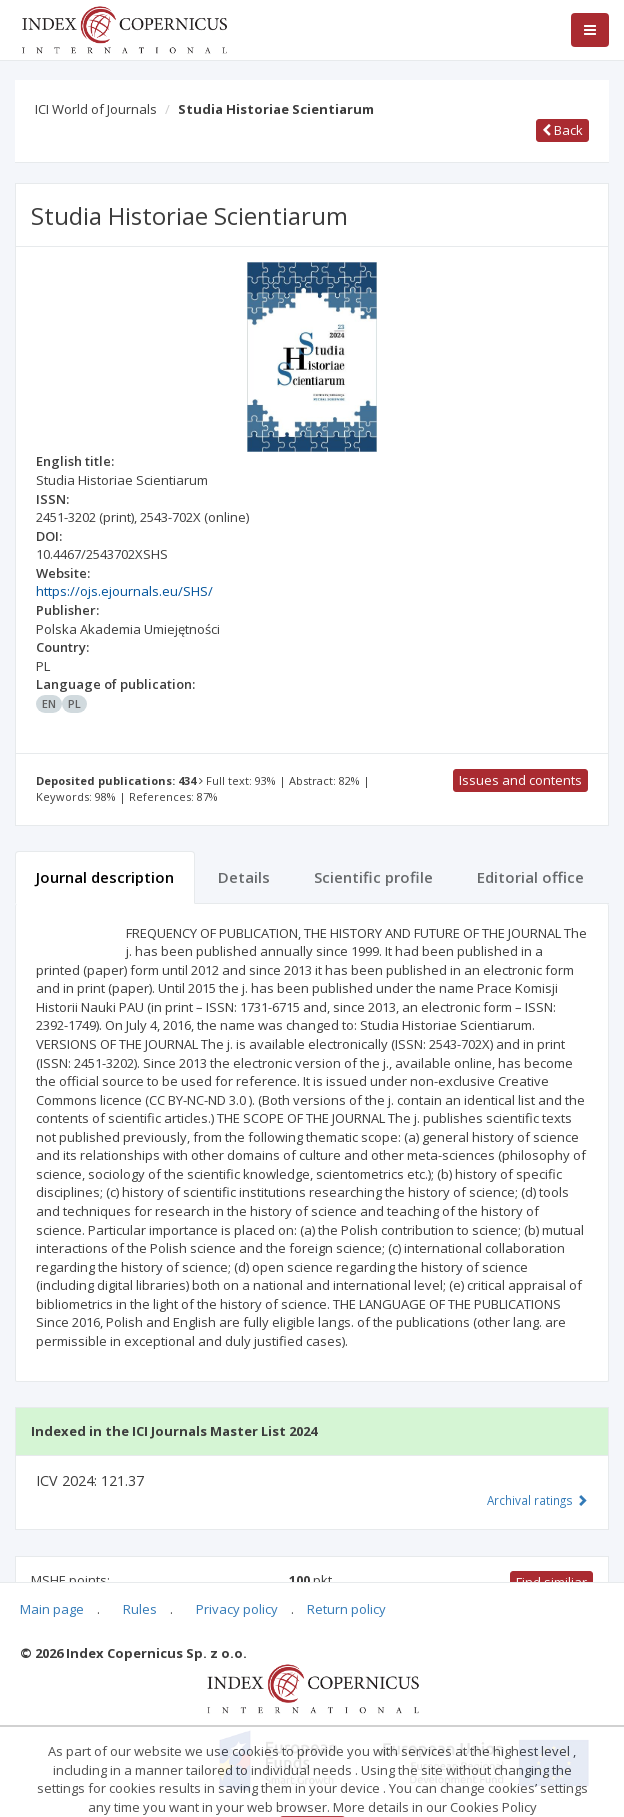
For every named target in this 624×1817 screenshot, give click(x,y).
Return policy (346, 1609)
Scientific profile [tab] (373, 877)
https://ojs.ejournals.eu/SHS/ (124, 591)
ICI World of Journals (96, 109)
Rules (140, 1609)
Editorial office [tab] (530, 877)
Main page (52, 1609)
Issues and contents (520, 780)
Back (562, 130)
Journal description (105, 877)
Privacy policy (237, 1609)
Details (244, 877)
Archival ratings (537, 1500)
